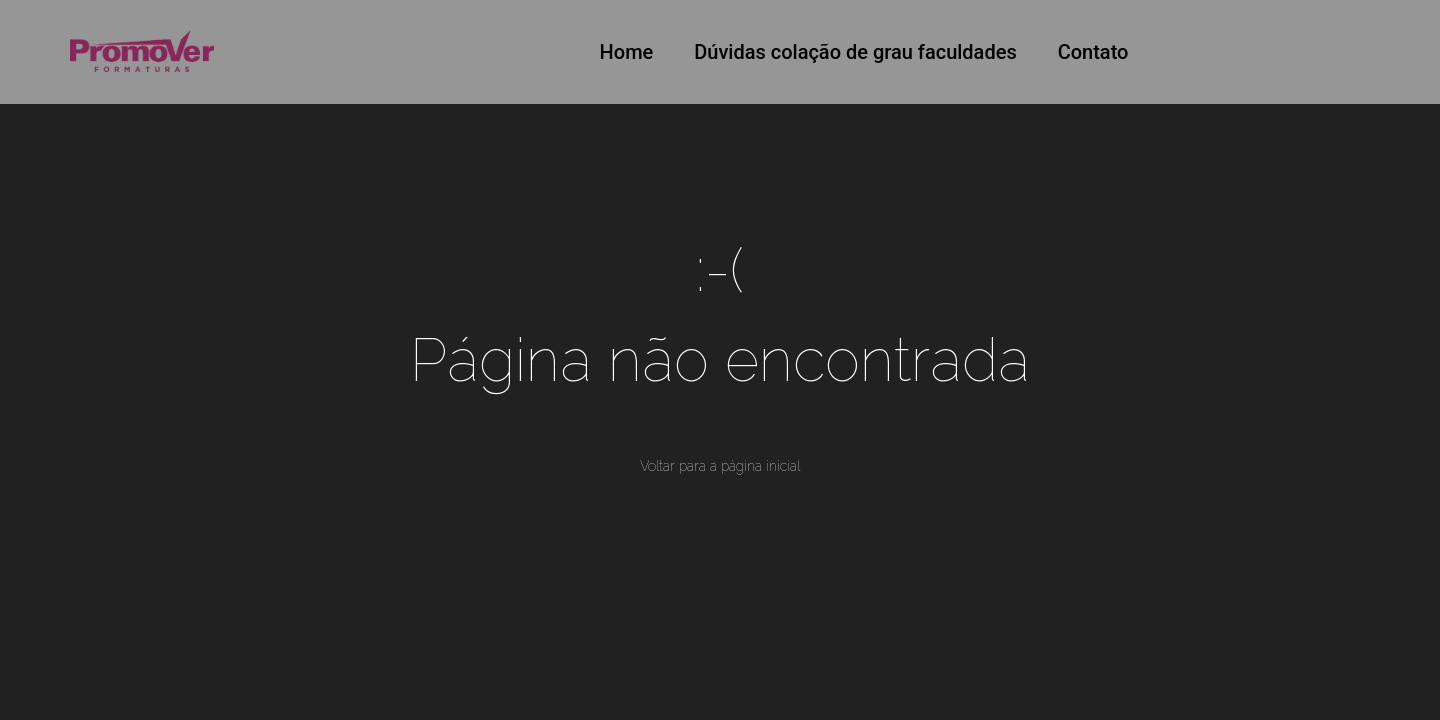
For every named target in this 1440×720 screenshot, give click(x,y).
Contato (1093, 52)
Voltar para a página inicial (720, 466)
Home (627, 52)
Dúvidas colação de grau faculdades (855, 52)
